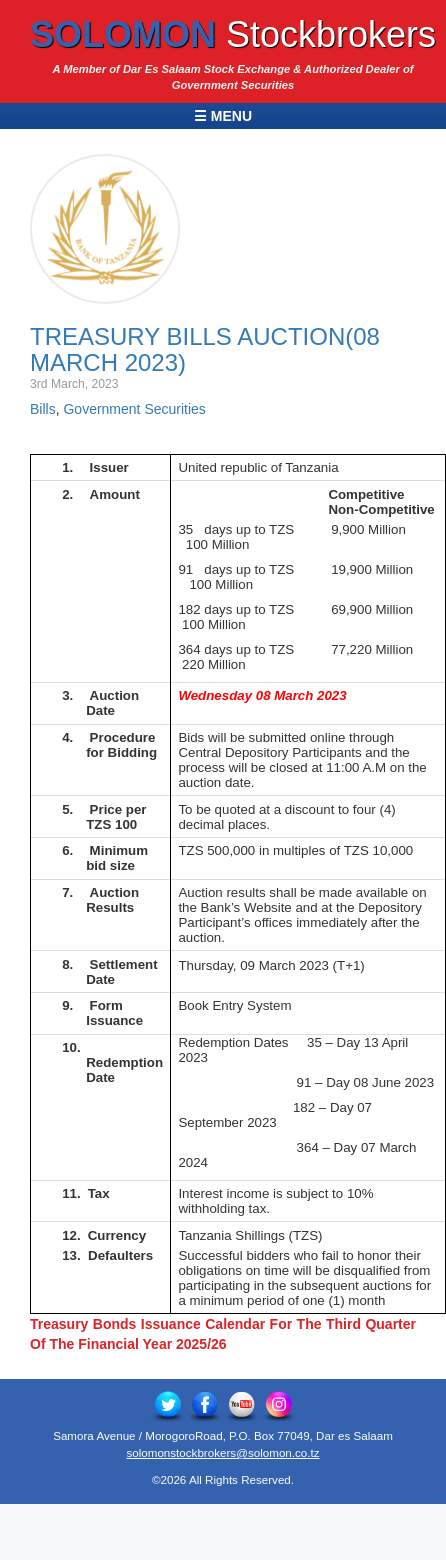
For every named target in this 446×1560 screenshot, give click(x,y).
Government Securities (134, 409)
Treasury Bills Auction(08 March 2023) (205, 349)
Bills (43, 409)
